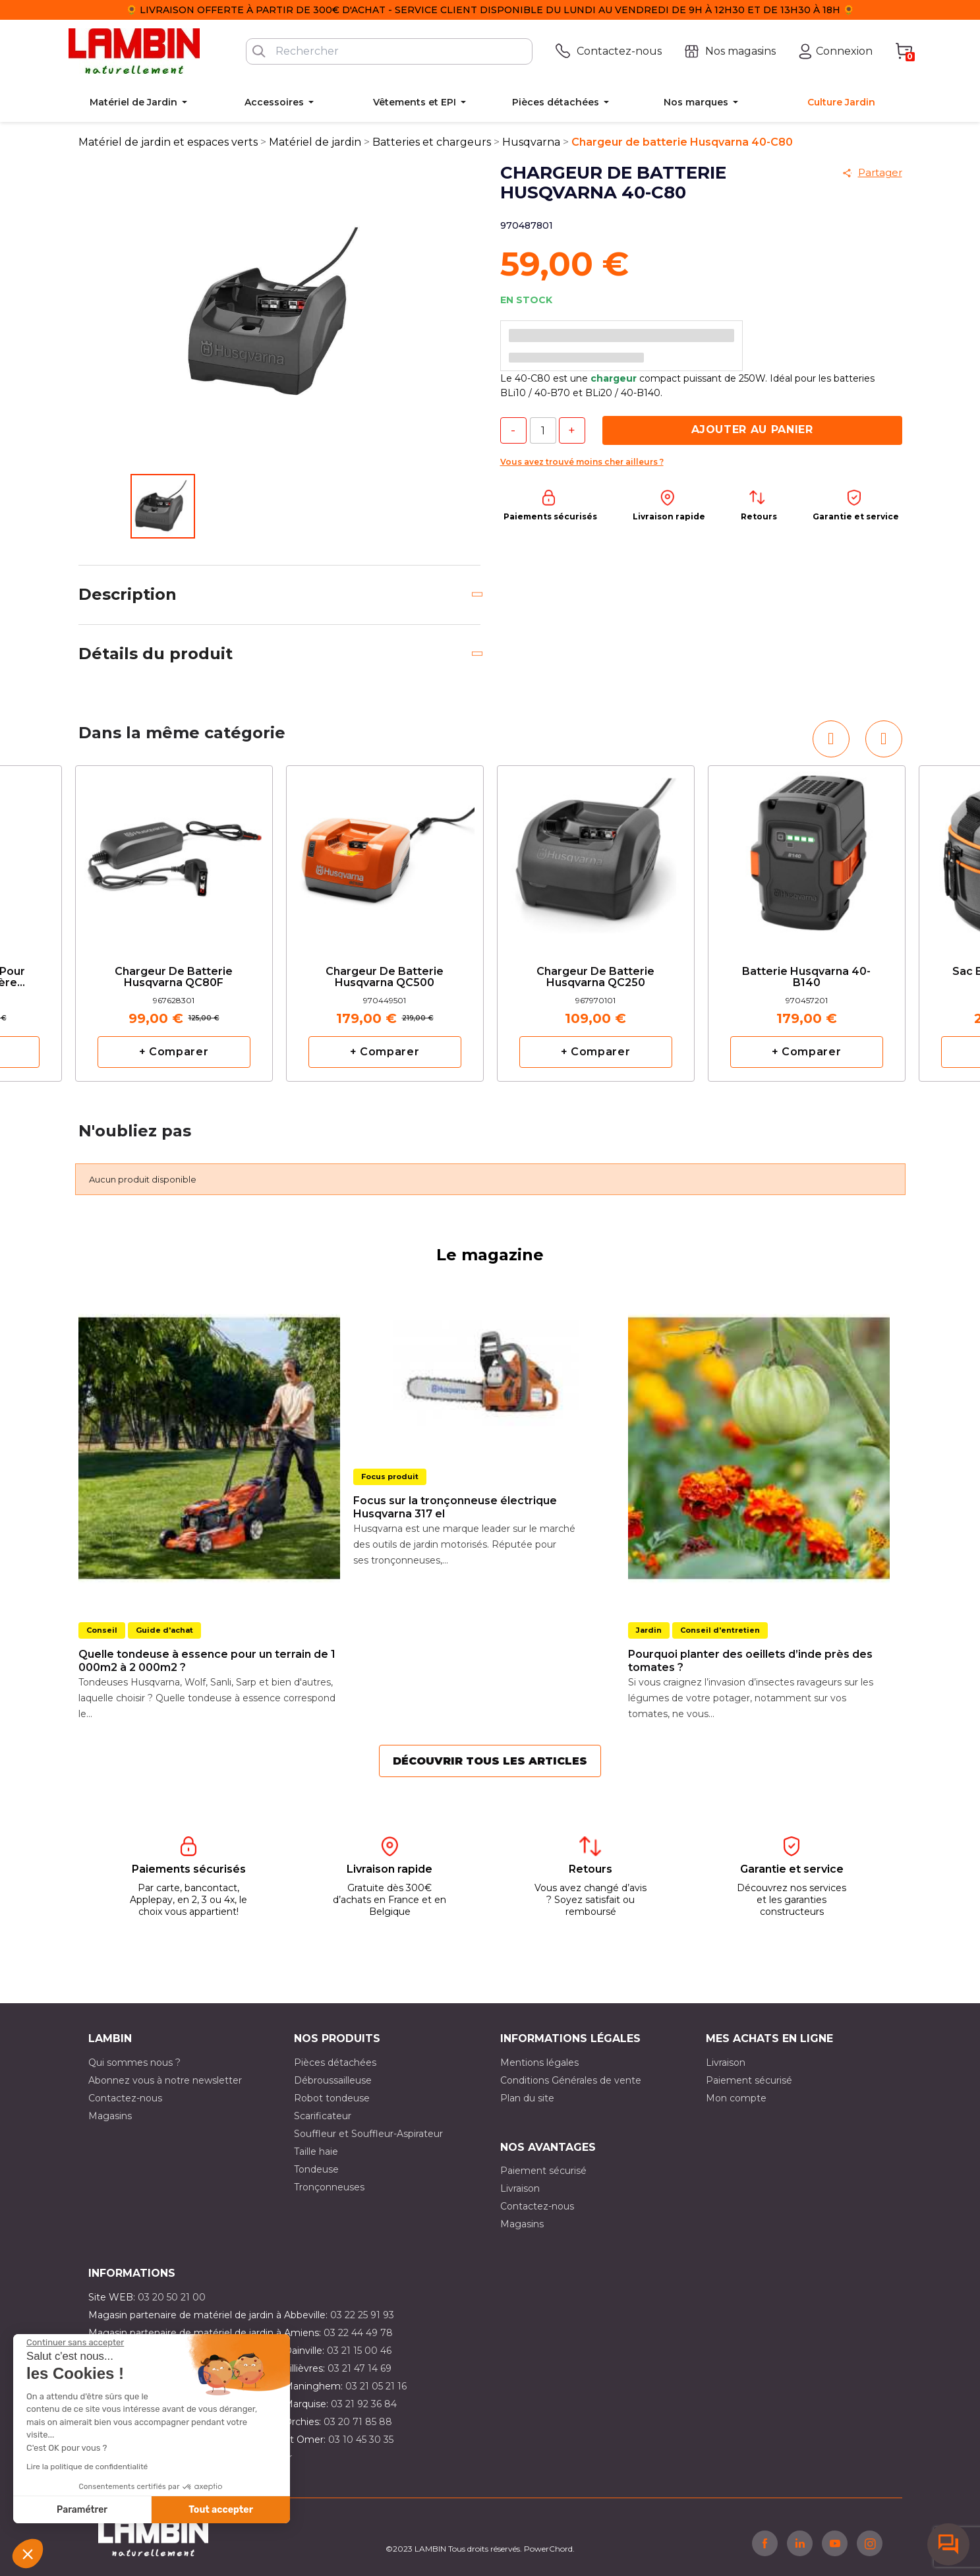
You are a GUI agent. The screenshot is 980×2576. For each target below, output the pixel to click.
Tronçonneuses (329, 2187)
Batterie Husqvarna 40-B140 (806, 977)
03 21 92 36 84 (364, 2404)
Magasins (110, 2116)
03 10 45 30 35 (360, 2439)
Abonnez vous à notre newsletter (165, 2080)
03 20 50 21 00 (172, 2297)
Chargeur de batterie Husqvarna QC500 (385, 977)
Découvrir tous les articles (490, 1761)
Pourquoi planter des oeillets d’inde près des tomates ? (750, 1661)
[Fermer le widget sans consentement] (75, 2342)
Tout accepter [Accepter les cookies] (220, 2509)
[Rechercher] (389, 51)
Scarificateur (322, 2116)
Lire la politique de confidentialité (87, 2466)
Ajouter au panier (752, 429)
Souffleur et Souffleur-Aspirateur (368, 2134)
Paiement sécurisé (749, 2080)
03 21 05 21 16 (376, 2386)
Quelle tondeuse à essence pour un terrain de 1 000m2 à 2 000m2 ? (206, 1661)
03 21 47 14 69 (359, 2368)
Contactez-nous (125, 2098)
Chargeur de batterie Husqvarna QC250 (595, 977)
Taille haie (316, 2151)
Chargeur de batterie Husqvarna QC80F (174, 977)
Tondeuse (316, 2169)
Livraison (725, 2062)
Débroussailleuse (333, 2080)
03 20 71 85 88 (358, 2422)
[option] (174, 923)
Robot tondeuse (332, 2098)
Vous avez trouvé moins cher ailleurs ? (582, 462)
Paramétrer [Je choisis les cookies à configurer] (82, 2509)
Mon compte (736, 2098)
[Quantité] (543, 430)
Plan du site (527, 2098)
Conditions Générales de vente (570, 2080)
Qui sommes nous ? (134, 2062)
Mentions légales (539, 2062)
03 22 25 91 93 (362, 2315)
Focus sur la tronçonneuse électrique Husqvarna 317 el (455, 1507)
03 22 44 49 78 (358, 2333)
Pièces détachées (335, 2062)
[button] (27, 2553)
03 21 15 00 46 (359, 2350)
